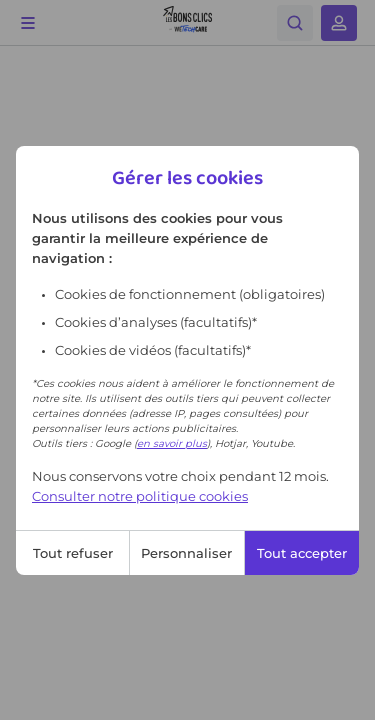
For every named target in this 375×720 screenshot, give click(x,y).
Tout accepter (302, 553)
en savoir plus (172, 443)
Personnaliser (186, 553)
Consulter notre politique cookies (140, 496)
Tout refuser (73, 553)
